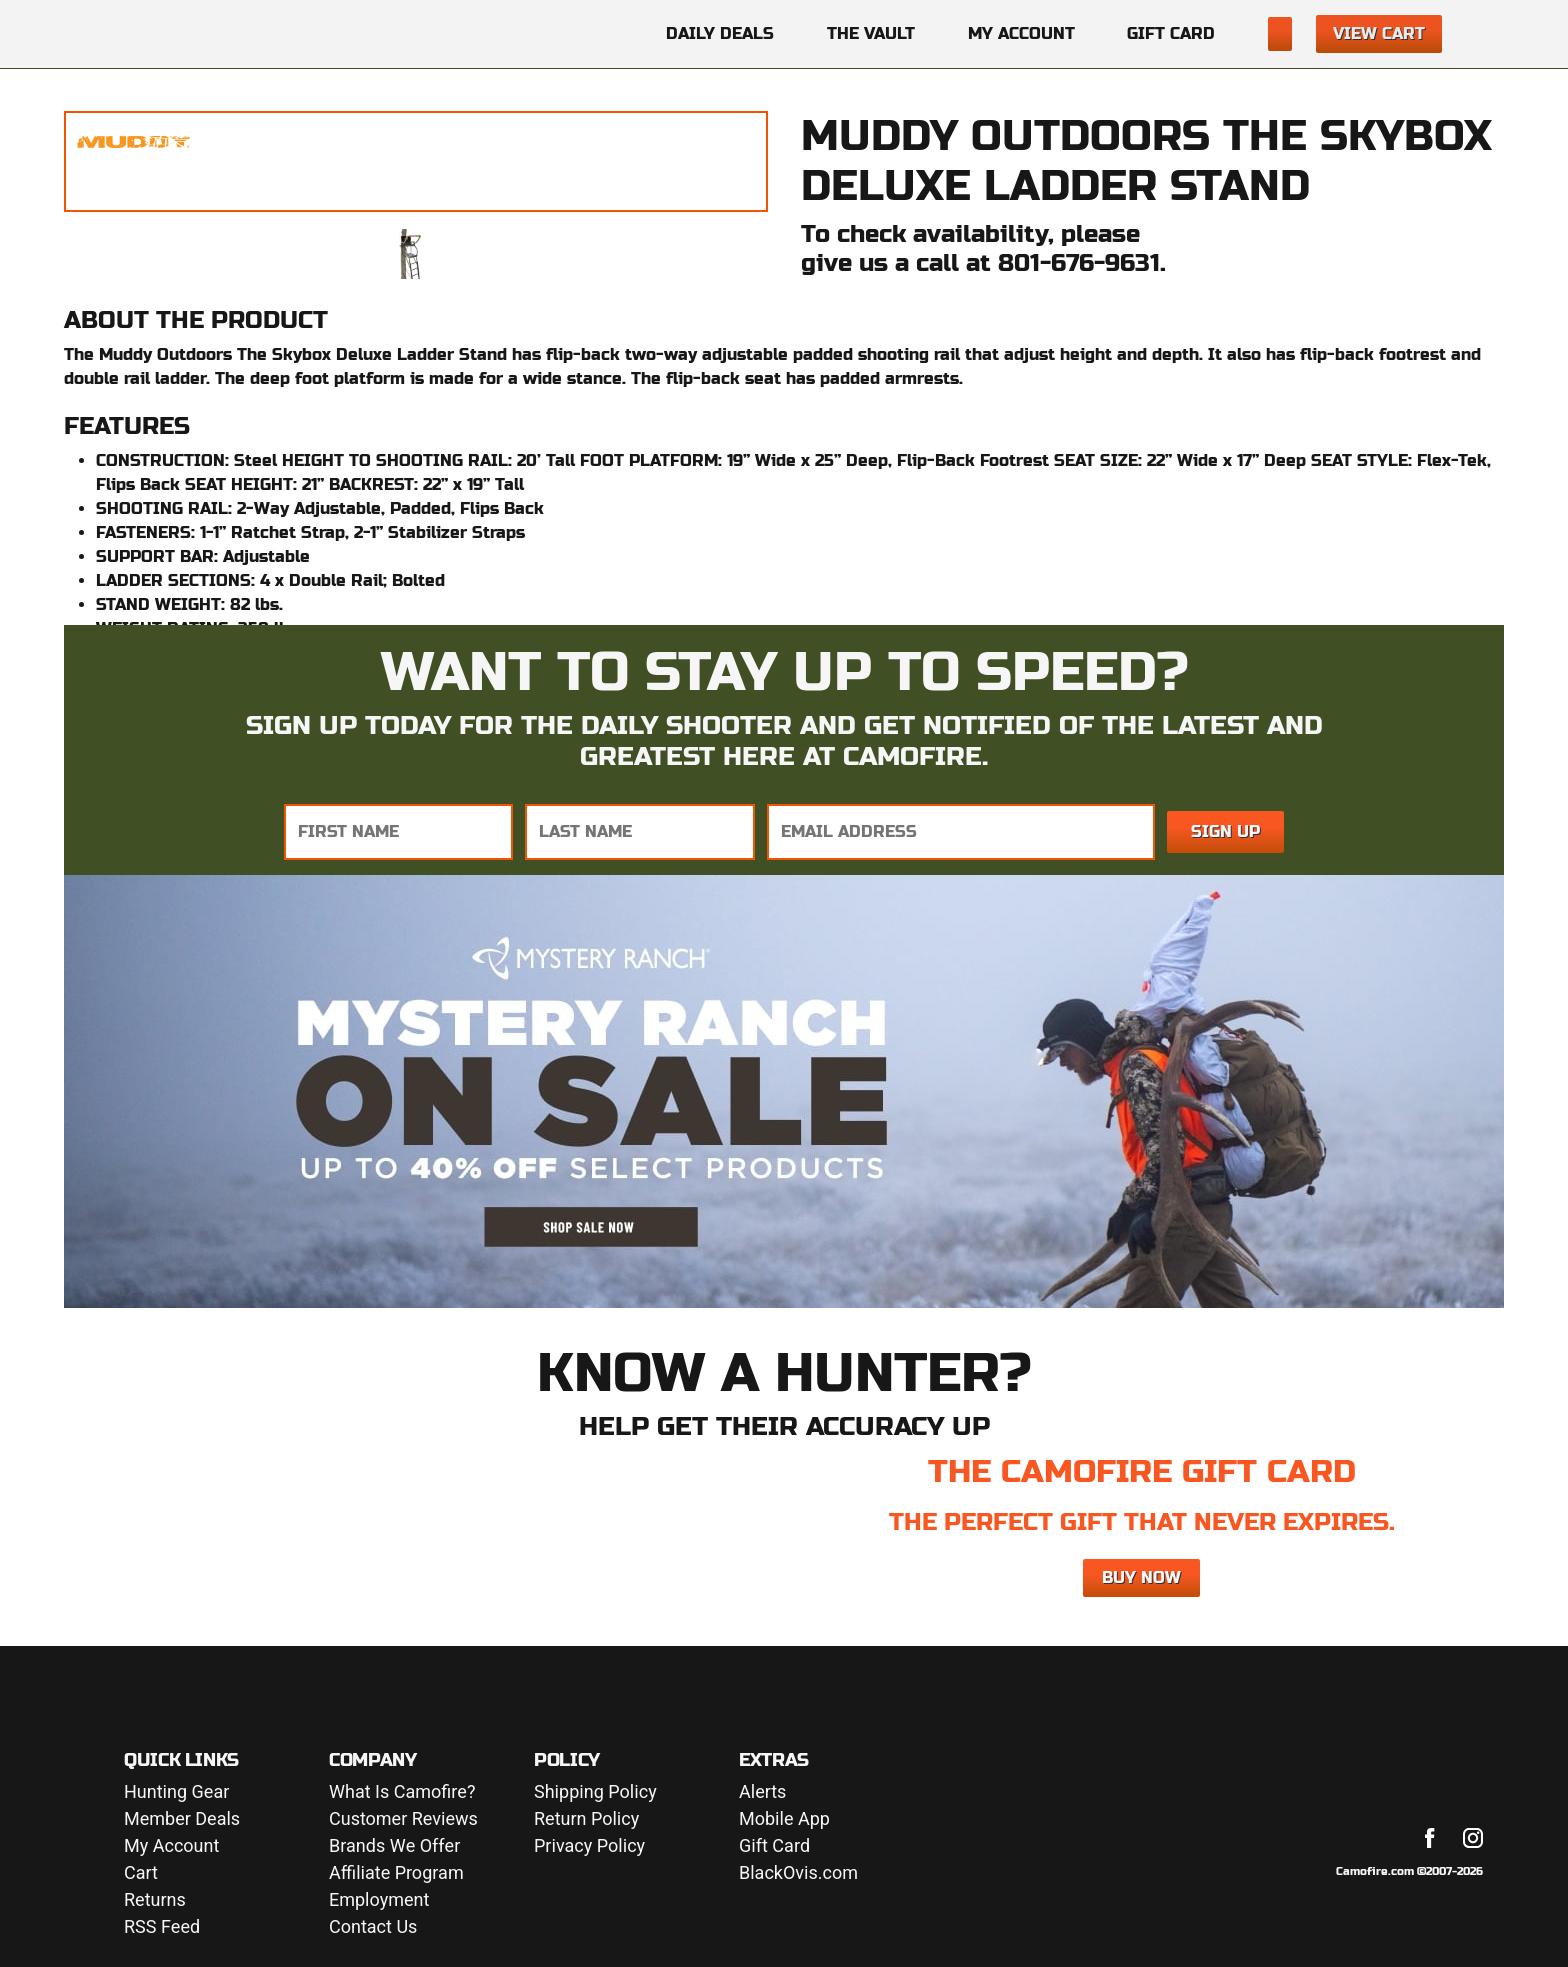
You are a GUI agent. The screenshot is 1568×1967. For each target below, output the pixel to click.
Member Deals (182, 1819)
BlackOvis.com (798, 1873)
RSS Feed (162, 1927)
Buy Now (1141, 1577)
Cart (141, 1873)
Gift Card (1171, 33)
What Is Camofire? (402, 1792)
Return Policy (586, 1819)
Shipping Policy (595, 1792)
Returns (155, 1900)
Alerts (762, 1792)
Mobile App (784, 1819)
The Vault (871, 33)
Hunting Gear (176, 1792)
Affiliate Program (396, 1873)
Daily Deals (720, 33)
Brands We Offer (394, 1846)
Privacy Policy (589, 1846)
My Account (1021, 33)
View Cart (1379, 33)
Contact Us (373, 1927)
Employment (379, 1900)
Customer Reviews (403, 1819)
